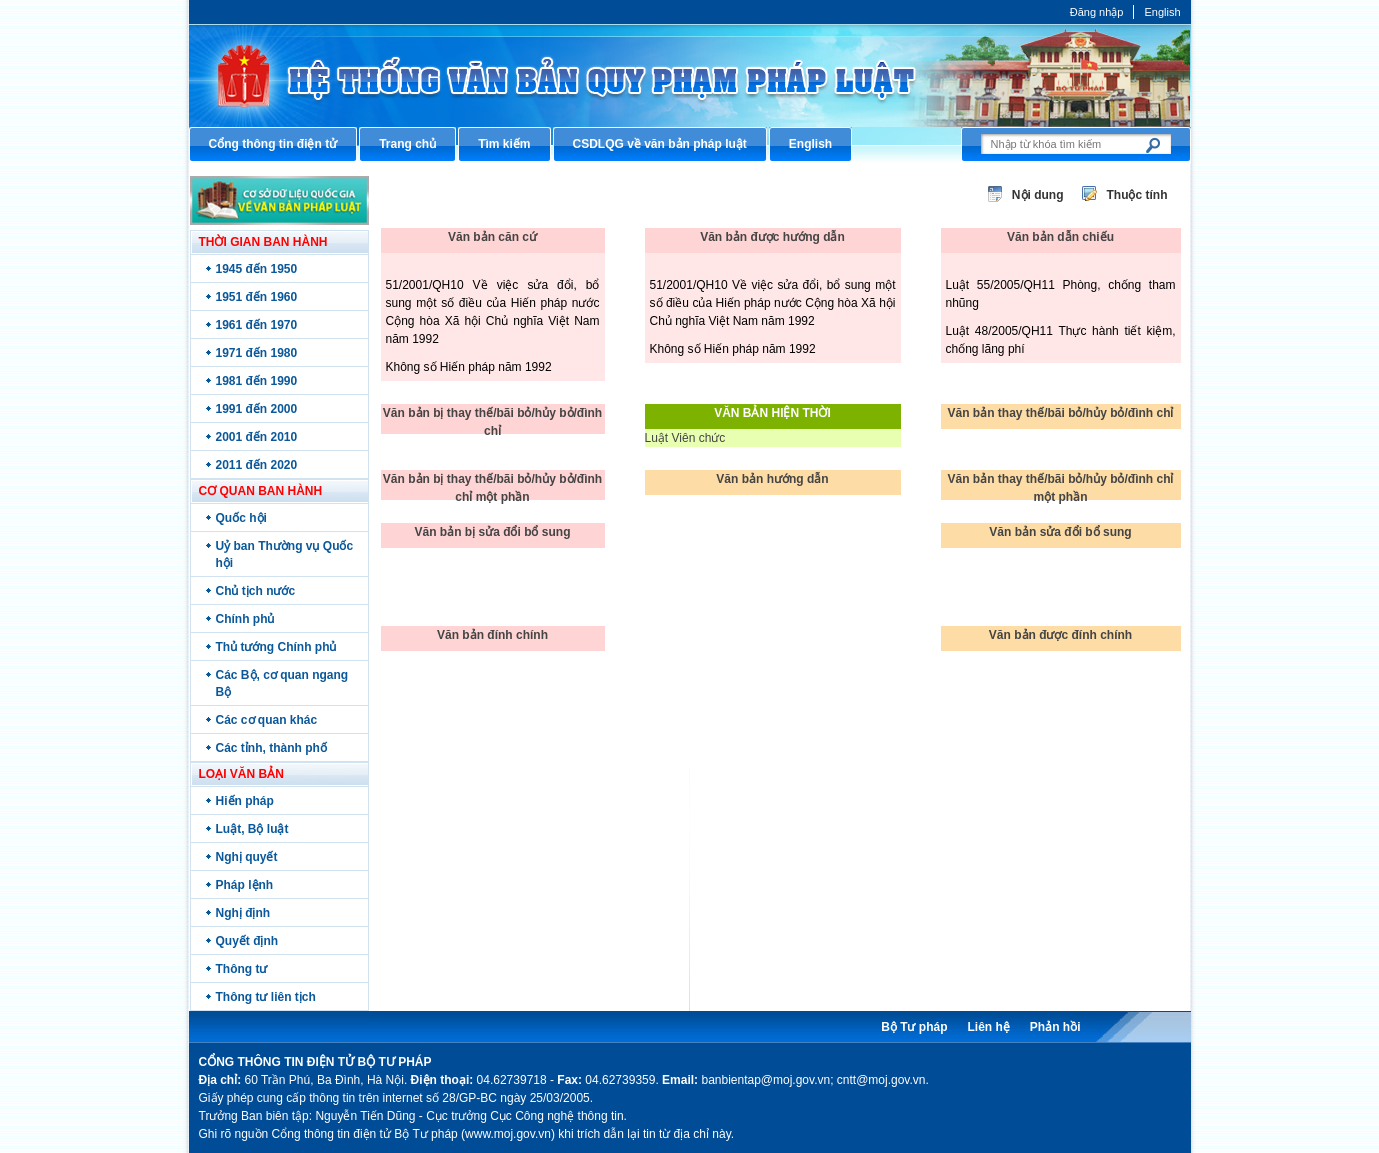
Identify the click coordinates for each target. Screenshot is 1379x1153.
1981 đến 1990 (257, 381)
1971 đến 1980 (257, 353)
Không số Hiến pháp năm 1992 (469, 367)
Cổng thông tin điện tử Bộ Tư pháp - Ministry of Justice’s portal (690, 75)
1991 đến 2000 (257, 409)
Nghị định (243, 913)
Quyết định (247, 941)
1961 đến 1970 (257, 325)
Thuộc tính (1137, 195)
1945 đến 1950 (257, 269)
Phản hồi (1055, 1027)
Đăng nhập (1097, 12)
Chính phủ (245, 619)
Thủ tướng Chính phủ (276, 647)
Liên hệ (988, 1027)
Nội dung (1038, 195)
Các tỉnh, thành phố (271, 748)
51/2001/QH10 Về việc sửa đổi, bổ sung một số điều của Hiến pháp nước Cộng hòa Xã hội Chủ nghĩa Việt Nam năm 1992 (773, 303)
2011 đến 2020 (257, 465)
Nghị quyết (247, 857)
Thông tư (242, 969)
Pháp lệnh (245, 885)
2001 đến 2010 (257, 437)
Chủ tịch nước (256, 591)
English (1162, 12)
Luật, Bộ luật (252, 829)
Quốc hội (241, 518)
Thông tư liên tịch (266, 997)
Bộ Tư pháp (914, 1027)
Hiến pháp (245, 801)
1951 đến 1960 (257, 297)
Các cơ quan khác (267, 720)
